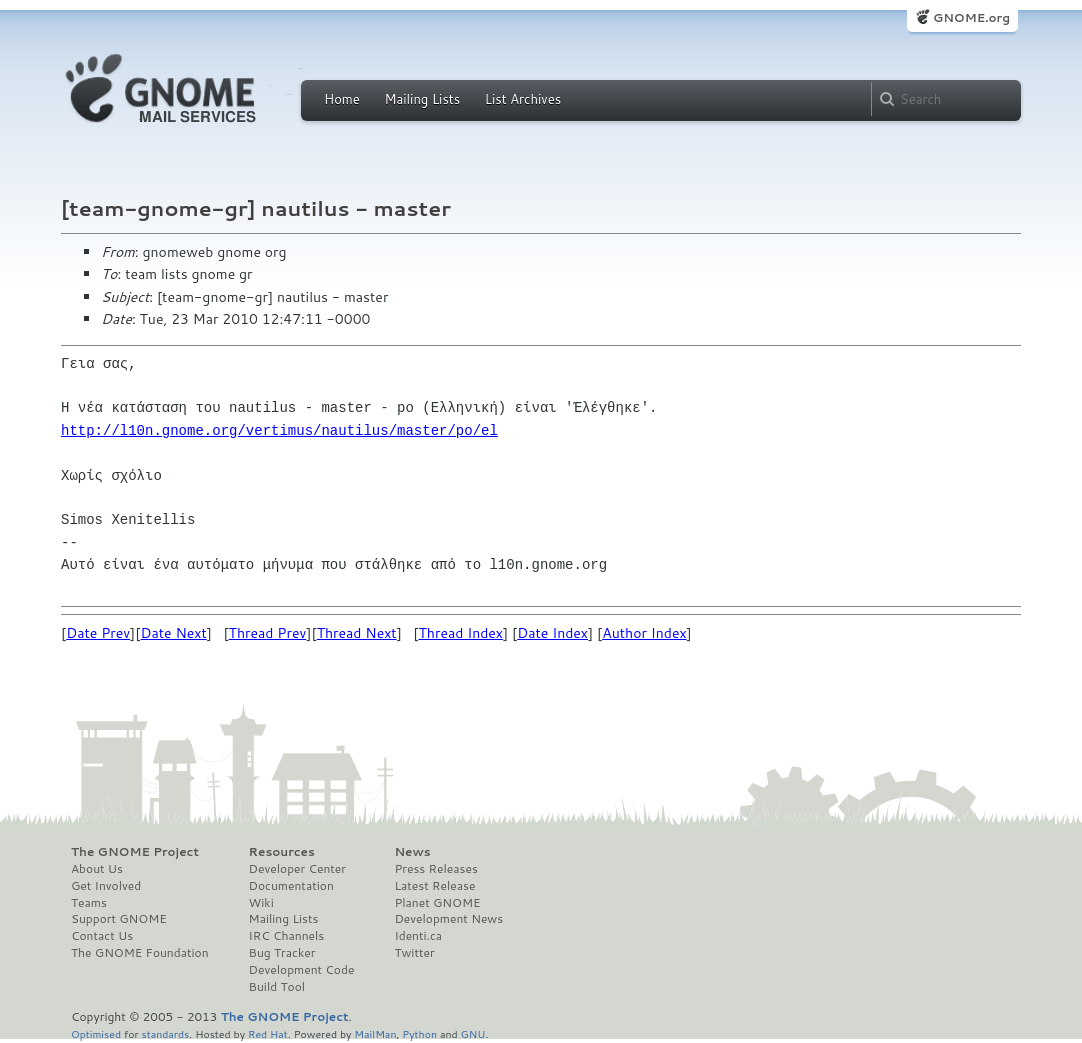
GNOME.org (971, 17)
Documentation (291, 886)
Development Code (302, 970)
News (412, 852)
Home (342, 99)
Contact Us (102, 936)
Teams (89, 903)
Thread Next (357, 633)
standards (165, 1033)
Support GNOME (119, 919)
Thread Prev (268, 633)
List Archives (523, 99)
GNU (473, 1033)
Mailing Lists (422, 99)
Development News (448, 919)
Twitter (414, 953)
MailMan (375, 1033)
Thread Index (461, 633)
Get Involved (106, 886)
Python (419, 1033)
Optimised (96, 1033)
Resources (282, 852)
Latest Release (434, 886)
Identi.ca (418, 936)
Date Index (552, 633)
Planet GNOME (437, 903)
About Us (97, 869)
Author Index (644, 633)
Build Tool (277, 987)
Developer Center (297, 869)
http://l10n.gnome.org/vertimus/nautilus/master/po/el (279, 430)
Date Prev (98, 633)
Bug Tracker (282, 953)
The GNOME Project (135, 852)
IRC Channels (287, 936)
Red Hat (268, 1033)
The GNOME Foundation (140, 953)
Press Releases (435, 869)
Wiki (261, 903)
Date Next (173, 633)
